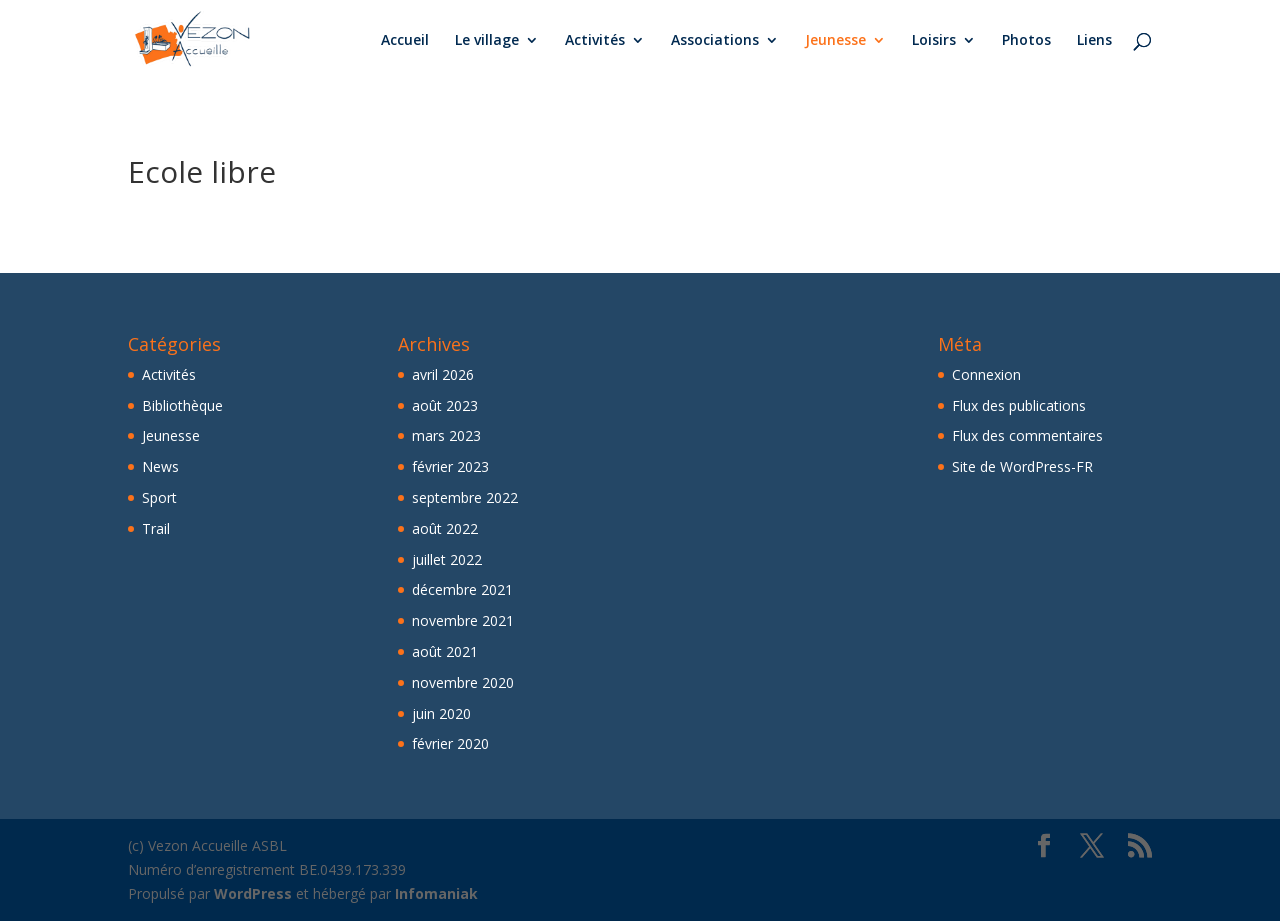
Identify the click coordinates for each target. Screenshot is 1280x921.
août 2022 (445, 528)
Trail (156, 528)
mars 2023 (446, 435)
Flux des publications (1019, 405)
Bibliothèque (182, 405)
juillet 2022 (447, 559)
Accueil (405, 41)
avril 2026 (443, 374)
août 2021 (445, 651)
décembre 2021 (462, 589)
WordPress (253, 893)
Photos (1026, 41)
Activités (595, 41)
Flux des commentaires (1027, 435)
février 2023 (450, 466)
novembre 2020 (463, 682)
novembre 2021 (463, 620)
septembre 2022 (465, 497)
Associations (715, 41)
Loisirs (934, 41)
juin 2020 (441, 713)
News (160, 466)
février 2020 (450, 743)
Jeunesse (835, 41)
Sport (159, 497)
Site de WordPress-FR (1022, 466)
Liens (1094, 41)
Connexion (986, 374)
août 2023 (445, 405)
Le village (487, 41)
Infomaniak (436, 893)
